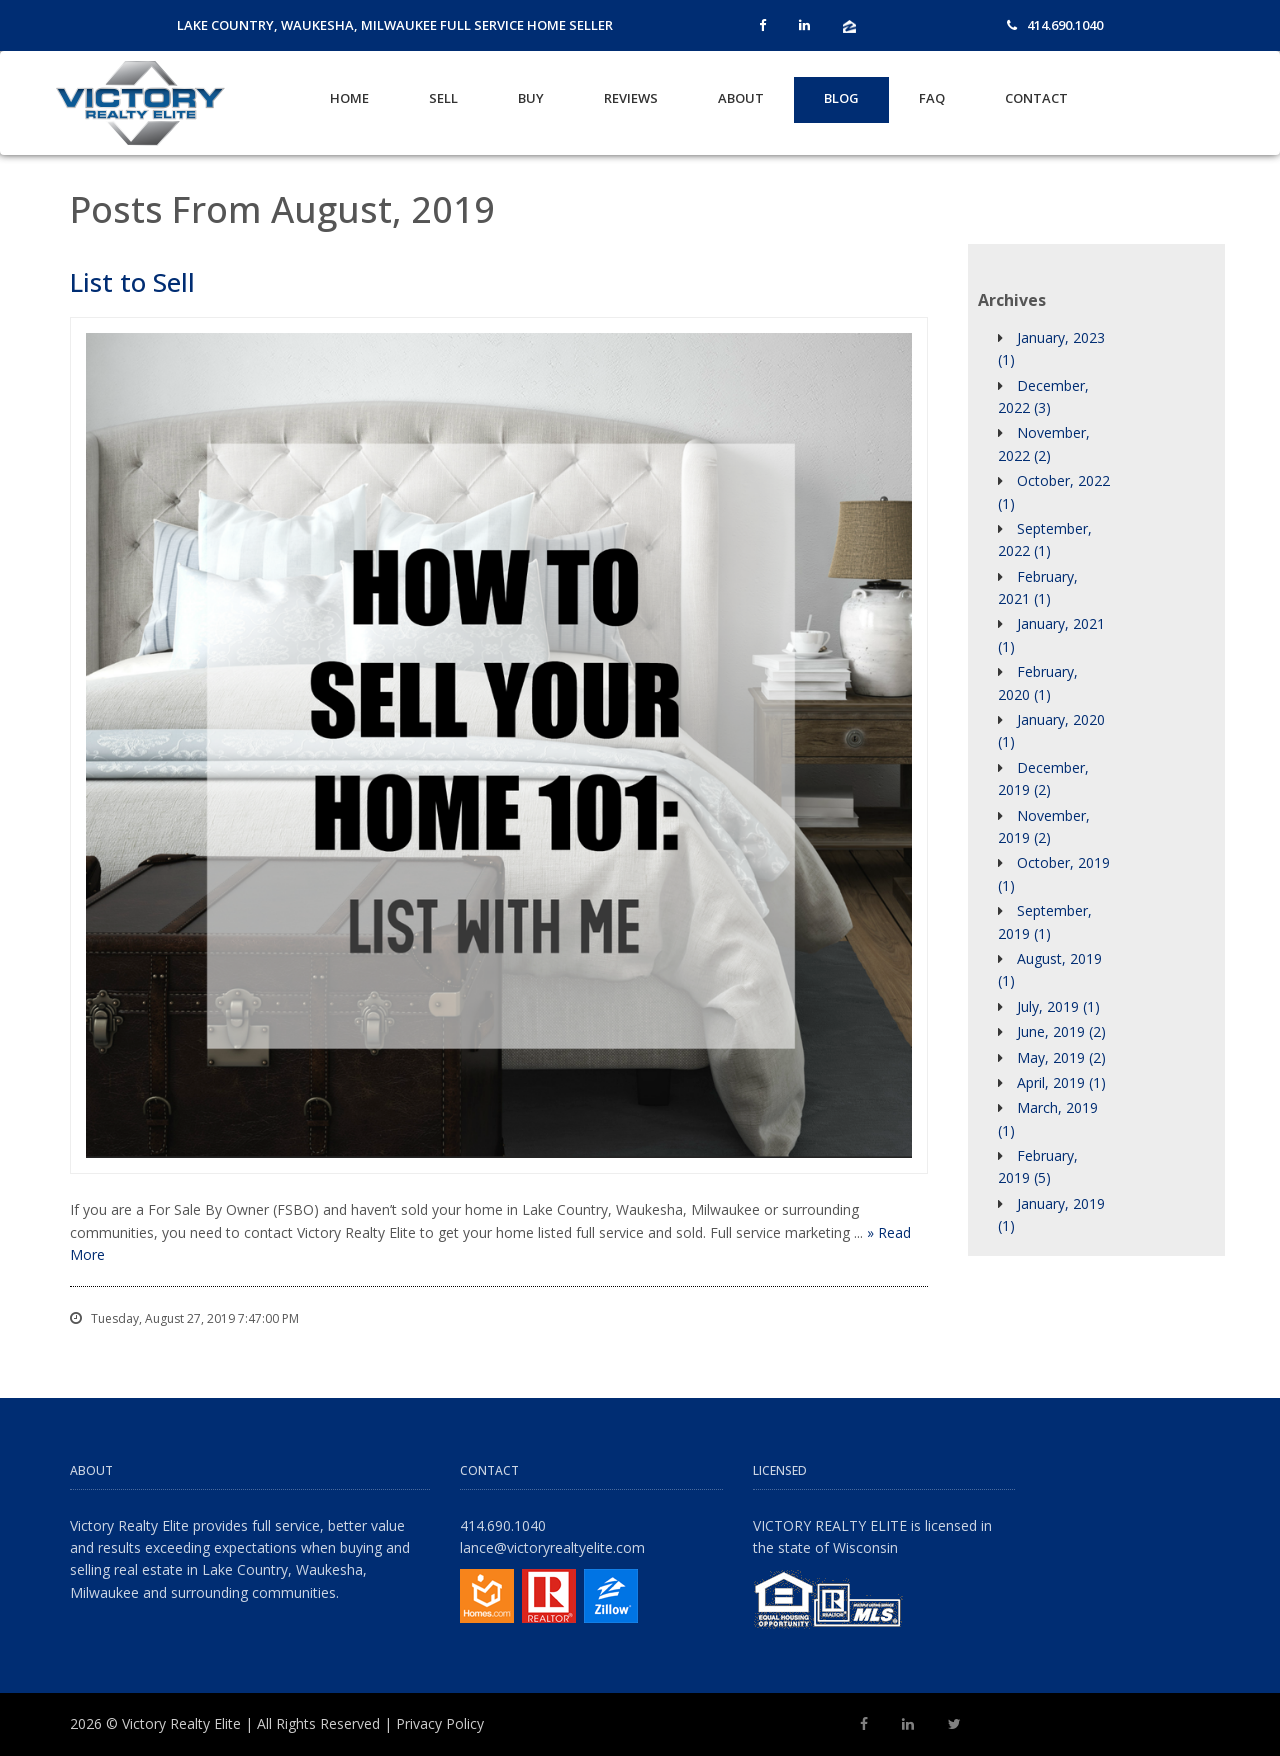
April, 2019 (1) (1061, 1082)
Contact (1036, 98)
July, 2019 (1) (1058, 1006)
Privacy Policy (440, 1723)
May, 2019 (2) (1061, 1057)
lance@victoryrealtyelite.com (552, 1547)
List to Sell (132, 282)
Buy (531, 98)
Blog (841, 98)
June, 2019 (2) (1061, 1031)
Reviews (631, 98)
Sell (443, 98)
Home (349, 98)
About (741, 98)
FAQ (932, 98)
